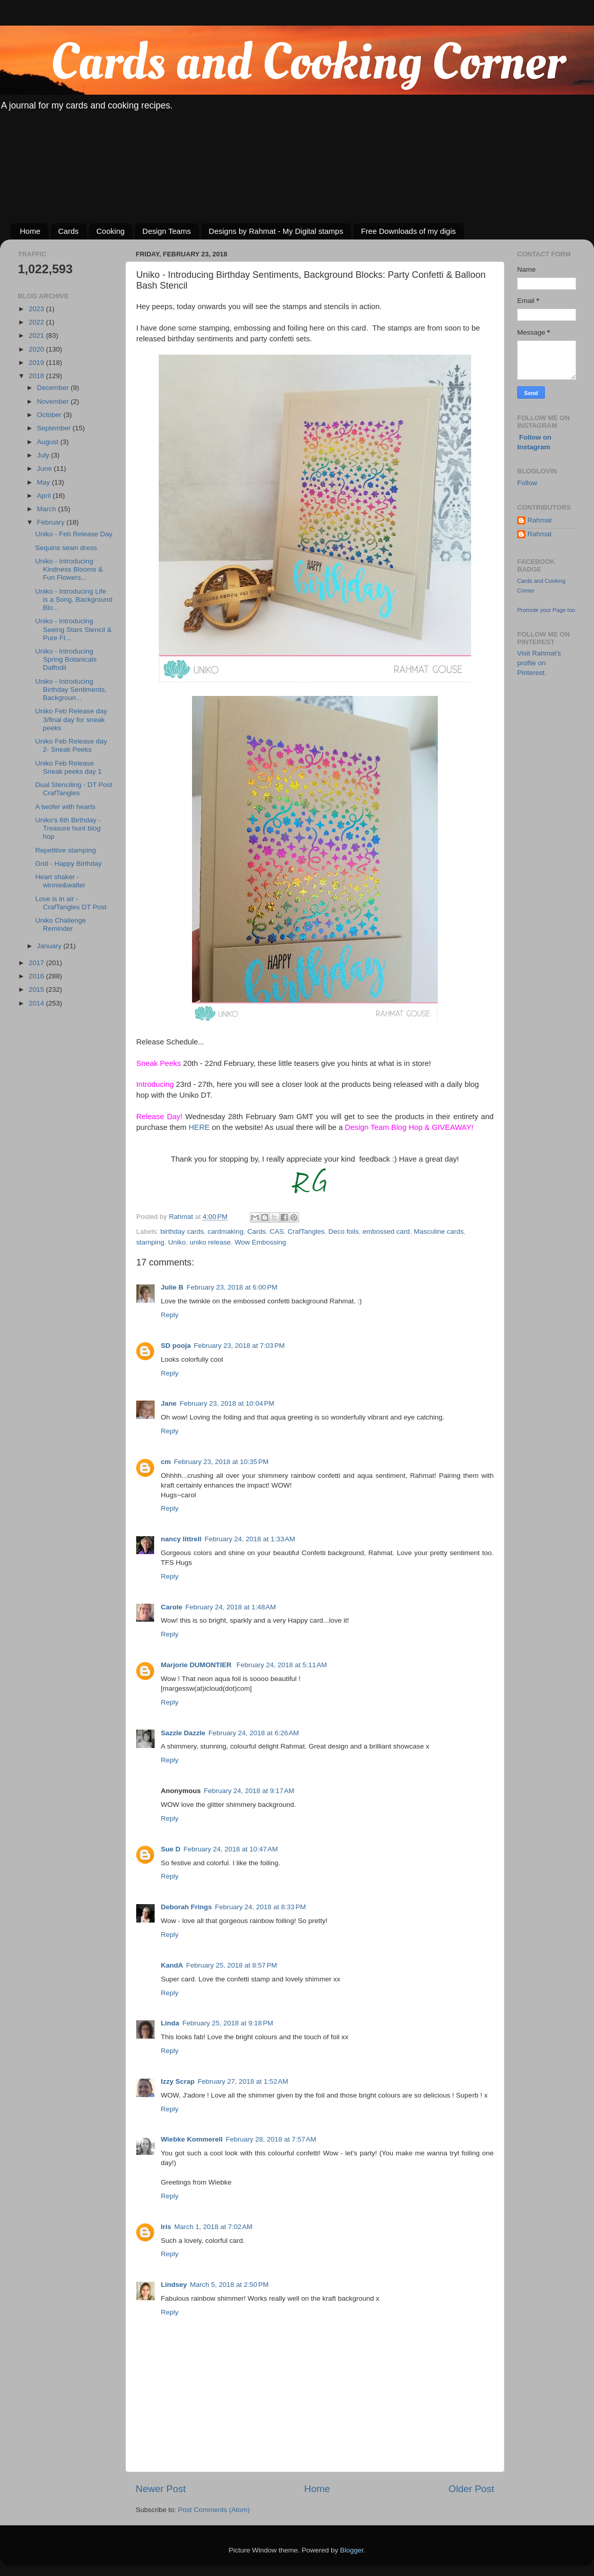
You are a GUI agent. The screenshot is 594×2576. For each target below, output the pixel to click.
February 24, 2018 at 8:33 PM (260, 1907)
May (44, 482)
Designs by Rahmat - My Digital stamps (276, 231)
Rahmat (539, 520)
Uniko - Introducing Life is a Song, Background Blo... (74, 599)
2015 (37, 989)
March (47, 509)
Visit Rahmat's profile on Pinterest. (539, 662)
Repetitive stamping (65, 850)
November (54, 401)
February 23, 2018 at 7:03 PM (239, 1345)
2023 (37, 309)
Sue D (170, 1849)
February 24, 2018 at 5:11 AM (282, 1665)
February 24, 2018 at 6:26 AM (253, 1733)
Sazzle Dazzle (183, 1733)
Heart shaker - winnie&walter (60, 881)
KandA (172, 1965)
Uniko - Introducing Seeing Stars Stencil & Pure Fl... (73, 629)
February (52, 522)
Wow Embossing (260, 1242)
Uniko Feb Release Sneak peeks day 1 (68, 767)
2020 (37, 349)
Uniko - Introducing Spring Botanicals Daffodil (66, 659)
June (45, 468)
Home (30, 231)
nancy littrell (181, 1539)
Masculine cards (439, 1231)
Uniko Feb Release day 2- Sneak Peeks (71, 745)
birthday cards (182, 1231)
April (45, 495)
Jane (169, 1403)
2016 (37, 976)
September (55, 428)
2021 (37, 335)
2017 (37, 963)
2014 (37, 1003)
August (48, 442)
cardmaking (226, 1231)
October (50, 415)
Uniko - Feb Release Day (74, 534)
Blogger (352, 2550)
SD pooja (176, 1345)
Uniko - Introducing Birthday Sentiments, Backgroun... (71, 690)
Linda (170, 2023)
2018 (37, 376)
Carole (171, 1607)
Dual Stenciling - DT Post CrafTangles (74, 789)
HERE (198, 1127)
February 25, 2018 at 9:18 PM (227, 2023)
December (54, 387)
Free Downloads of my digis (408, 231)
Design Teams (166, 231)
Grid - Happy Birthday (68, 863)
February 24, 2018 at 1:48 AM (230, 1607)
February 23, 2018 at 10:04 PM (227, 1403)
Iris (166, 2227)
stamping (150, 1242)
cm (166, 1462)
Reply (170, 1315)
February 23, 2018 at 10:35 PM (221, 1462)
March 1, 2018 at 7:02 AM (213, 2227)
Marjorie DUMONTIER (197, 1665)
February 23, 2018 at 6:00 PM (231, 1287)
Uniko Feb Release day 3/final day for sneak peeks (71, 719)
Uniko (177, 1242)
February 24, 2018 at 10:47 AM (230, 1849)
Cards (68, 231)
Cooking (110, 231)
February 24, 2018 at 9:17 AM (249, 1791)
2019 (37, 362)
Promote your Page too (546, 610)
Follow (527, 483)
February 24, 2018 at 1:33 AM (250, 1539)
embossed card (386, 1231)
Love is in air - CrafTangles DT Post (71, 903)
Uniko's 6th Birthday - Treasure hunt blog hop (68, 828)
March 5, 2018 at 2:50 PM (229, 2284)
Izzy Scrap (178, 2081)
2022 (37, 322)
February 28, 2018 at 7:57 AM (271, 2139)
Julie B (172, 1287)
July (44, 455)
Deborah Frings (186, 1907)
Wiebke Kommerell (192, 2139)
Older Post (471, 2488)
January (50, 946)
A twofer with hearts (65, 807)
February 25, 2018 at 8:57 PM (231, 1965)
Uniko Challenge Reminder (60, 924)
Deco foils (343, 1231)
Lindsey (174, 2284)
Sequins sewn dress (66, 548)
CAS (276, 1231)
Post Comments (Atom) (214, 2510)
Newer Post (161, 2488)
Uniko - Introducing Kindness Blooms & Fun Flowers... (69, 569)
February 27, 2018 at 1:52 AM (243, 2081)
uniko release (209, 1242)
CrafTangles (306, 1231)
